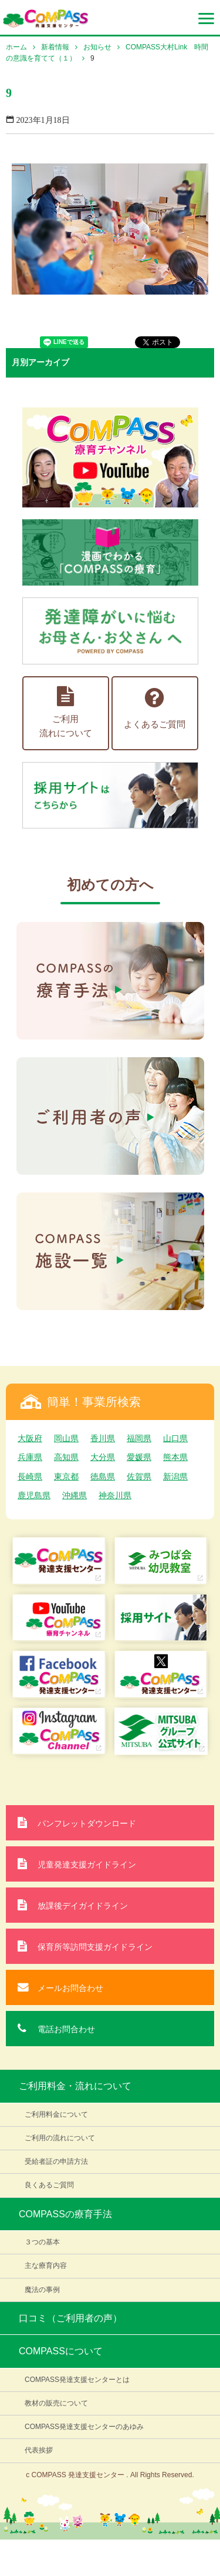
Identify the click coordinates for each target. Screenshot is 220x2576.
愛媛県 (139, 1457)
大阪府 (30, 1438)
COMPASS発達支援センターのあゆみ (84, 2427)
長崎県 (30, 1476)
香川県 (102, 1438)
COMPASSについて (61, 2351)
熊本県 (175, 1457)
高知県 (66, 1457)
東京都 (66, 1476)
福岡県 (139, 1438)
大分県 (102, 1457)
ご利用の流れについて (60, 2138)
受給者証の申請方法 (56, 2161)
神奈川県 (115, 1495)
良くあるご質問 (49, 2185)
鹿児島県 (34, 1495)
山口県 (175, 1438)
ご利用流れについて (65, 712)
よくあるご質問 (154, 707)
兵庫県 (30, 1457)
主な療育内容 (46, 2265)
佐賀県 (139, 1476)
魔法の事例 (42, 2290)
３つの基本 (42, 2242)
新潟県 (175, 1476)
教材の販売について (56, 2403)
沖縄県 (74, 1495)
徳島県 (102, 1476)
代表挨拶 (39, 2450)
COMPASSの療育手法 (65, 2214)
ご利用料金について (56, 2114)
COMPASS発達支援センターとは (77, 2379)
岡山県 (66, 1438)
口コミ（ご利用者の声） (70, 2318)
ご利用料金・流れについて (75, 2086)
